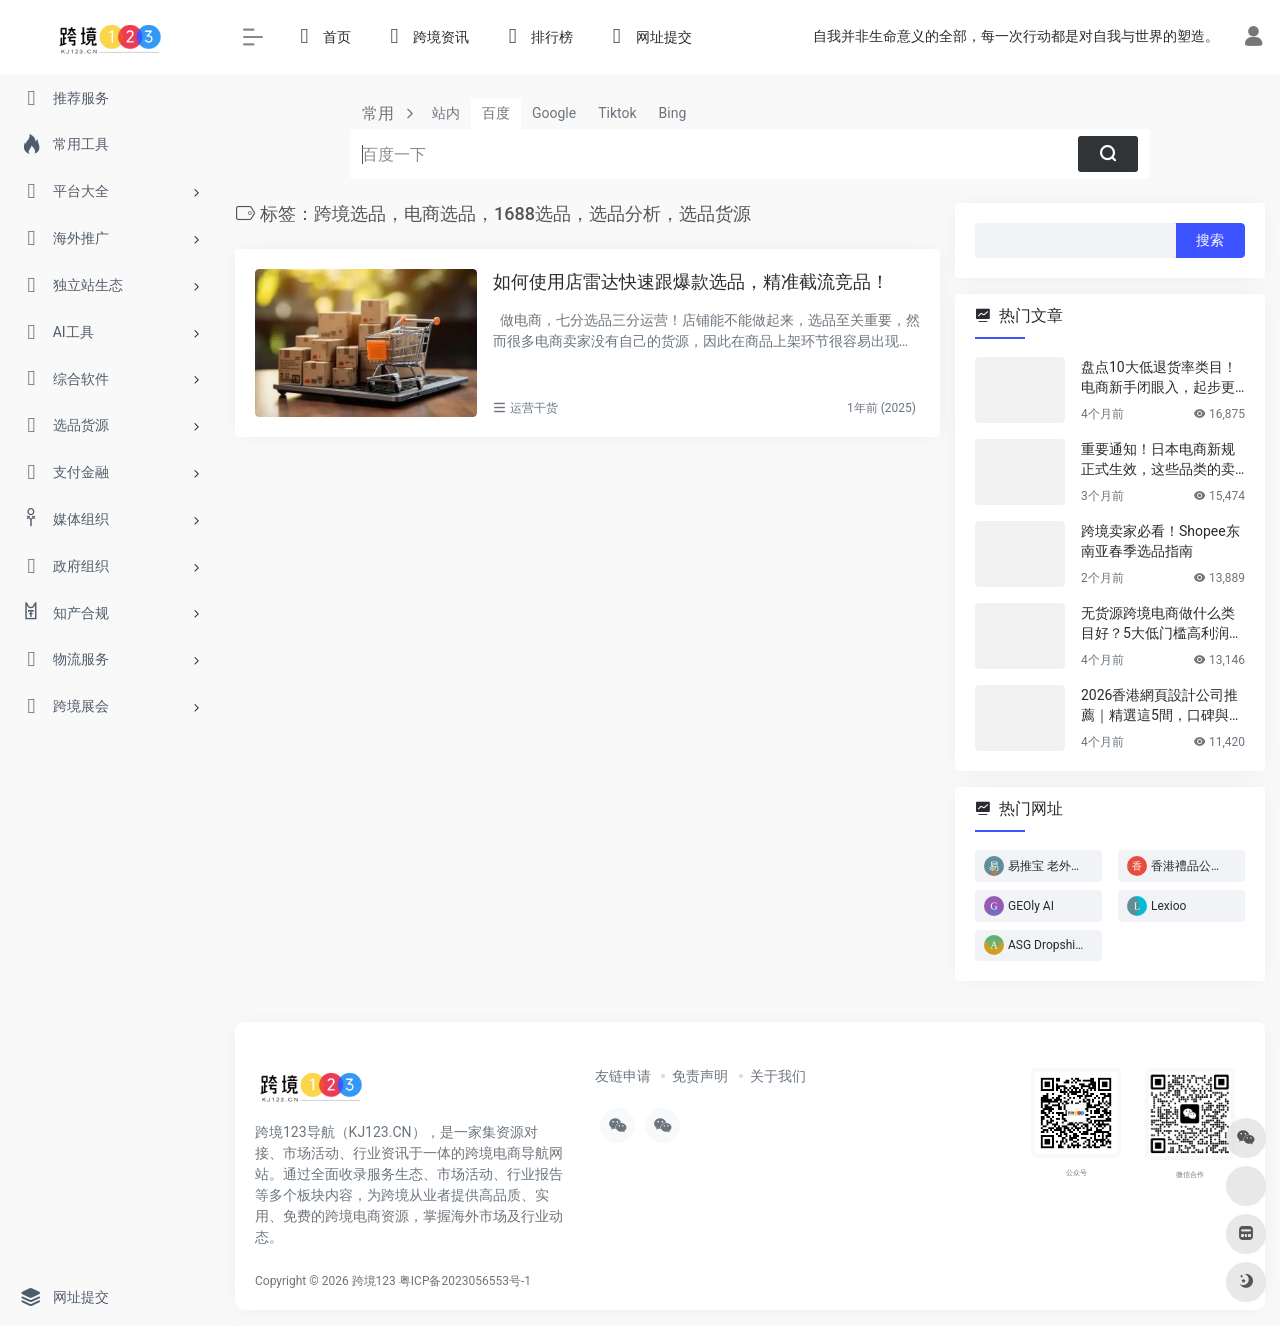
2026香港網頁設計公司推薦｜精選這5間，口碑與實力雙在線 (1162, 706)
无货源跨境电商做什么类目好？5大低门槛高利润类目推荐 (1162, 624)
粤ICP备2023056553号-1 (465, 1281)
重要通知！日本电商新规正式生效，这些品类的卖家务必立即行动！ (1158, 460)
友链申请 (623, 1076)
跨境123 (374, 1281)
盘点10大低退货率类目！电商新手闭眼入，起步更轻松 (1159, 378)
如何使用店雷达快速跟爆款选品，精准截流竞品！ (691, 281)
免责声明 (700, 1076)
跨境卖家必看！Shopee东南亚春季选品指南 (1160, 541)
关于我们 (778, 1076)
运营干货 (534, 408)
